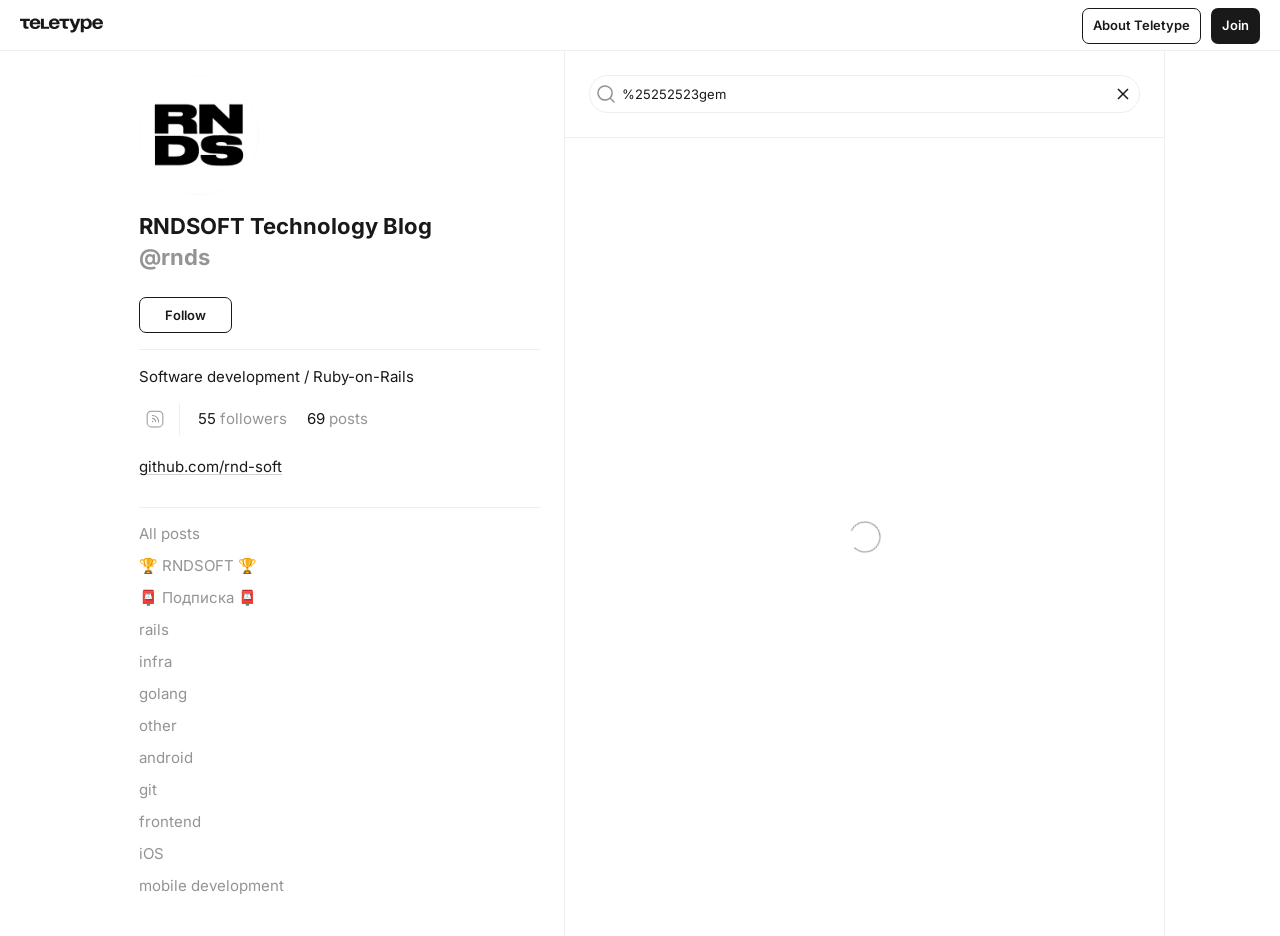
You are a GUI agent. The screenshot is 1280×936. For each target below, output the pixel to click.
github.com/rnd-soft (210, 466)
